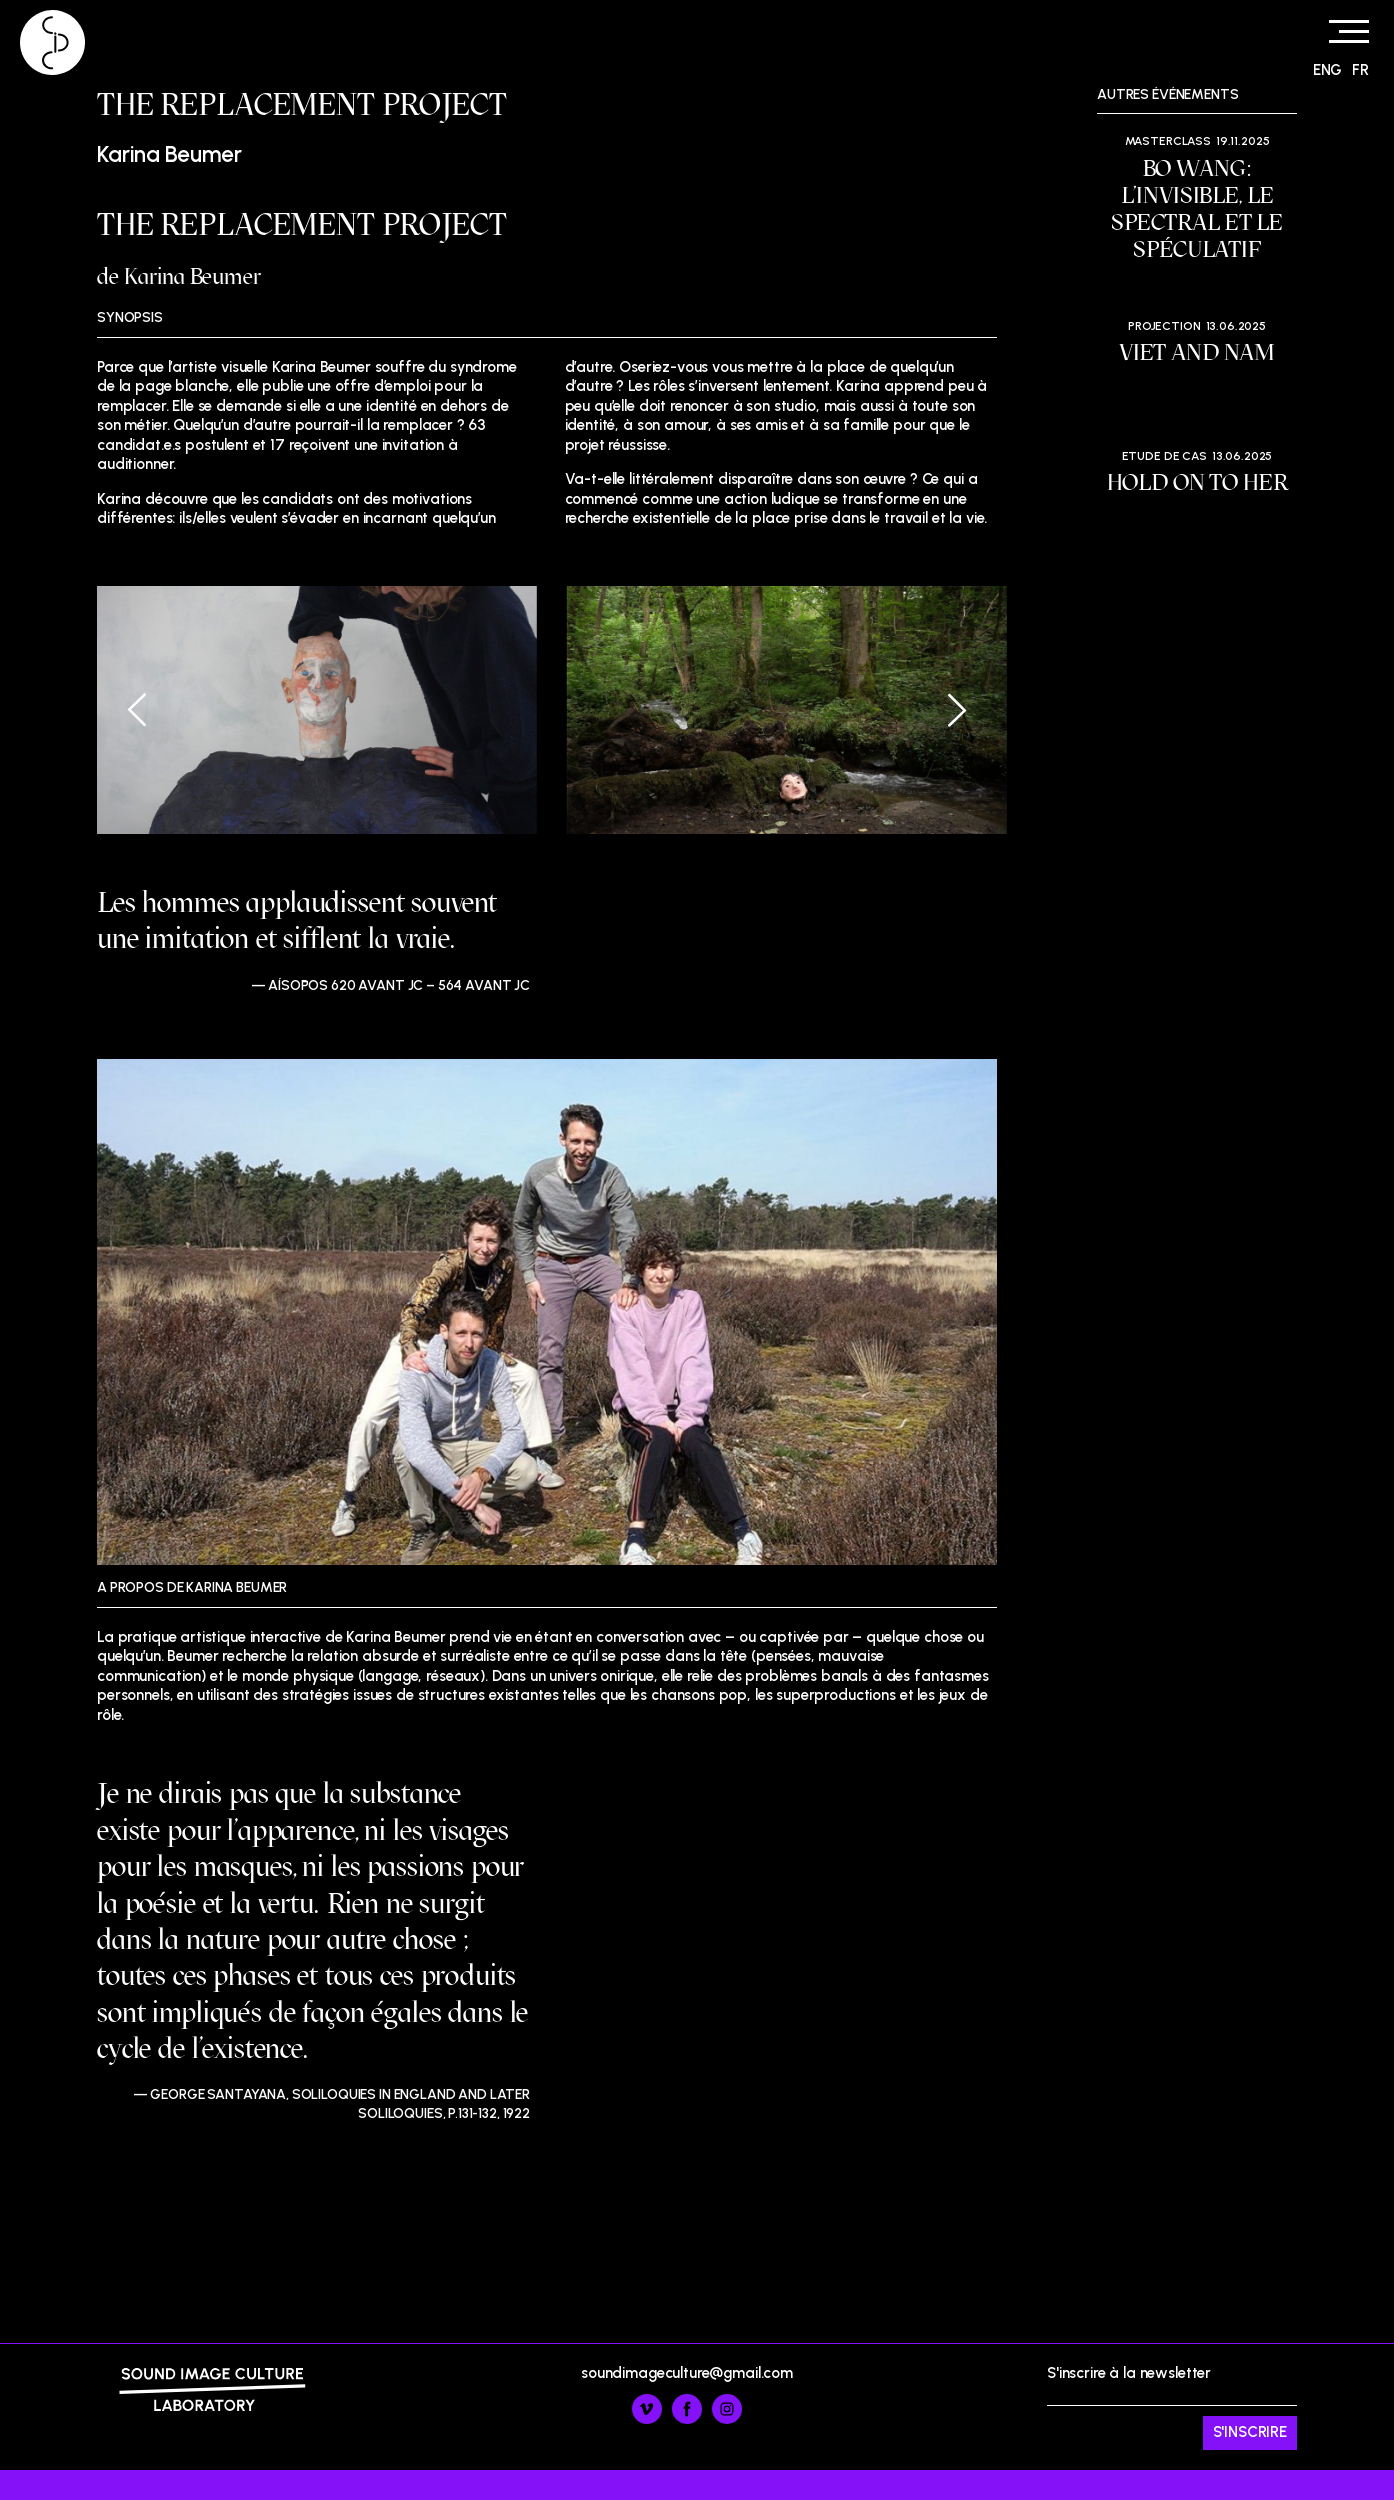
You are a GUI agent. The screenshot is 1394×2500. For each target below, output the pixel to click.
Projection (1164, 326)
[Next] (942, 710)
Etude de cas (1164, 456)
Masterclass (1168, 141)
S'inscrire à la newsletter (1172, 2407)
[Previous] (152, 710)
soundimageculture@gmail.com (687, 2373)
